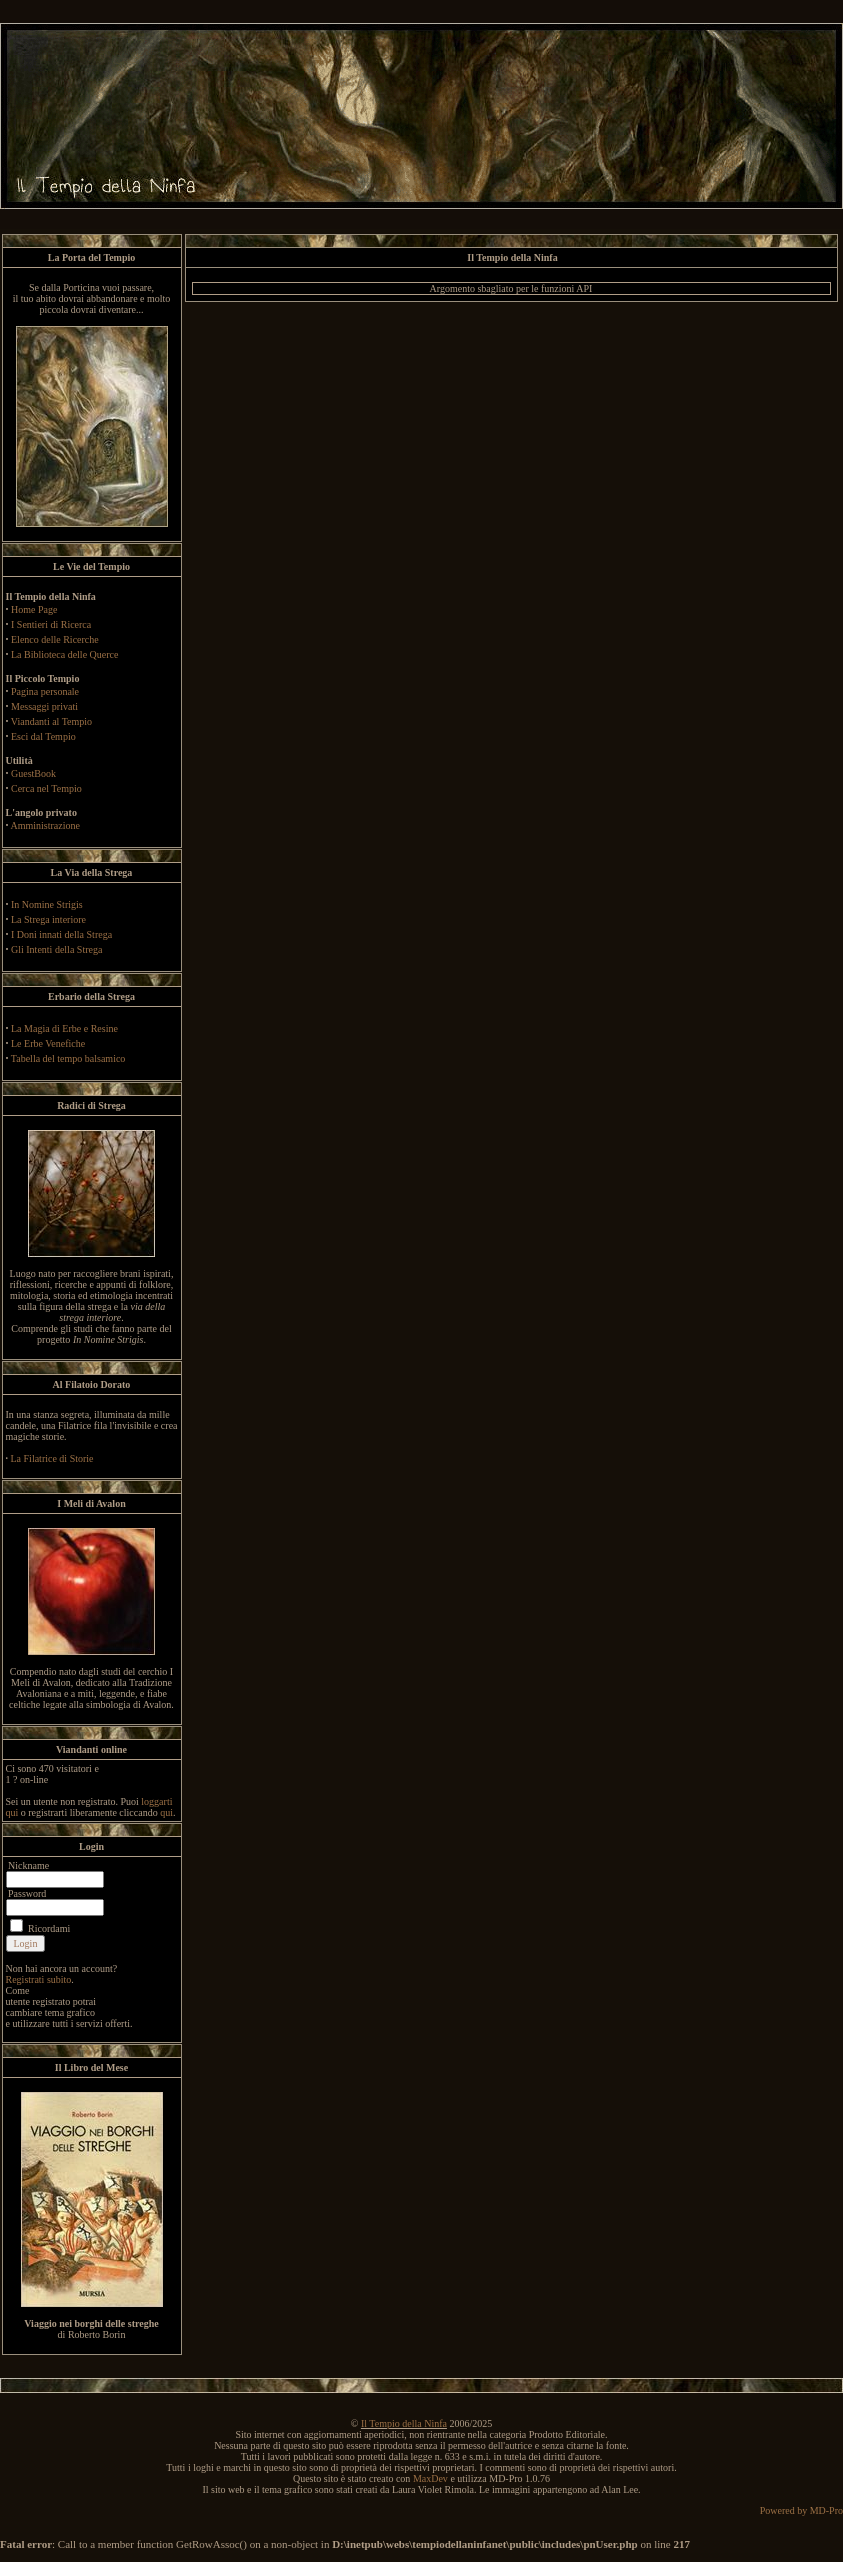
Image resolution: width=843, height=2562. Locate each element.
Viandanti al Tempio (51, 721)
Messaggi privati (44, 706)
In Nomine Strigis (47, 904)
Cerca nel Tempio (46, 788)
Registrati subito (39, 1979)
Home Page (34, 609)
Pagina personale (45, 691)
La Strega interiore (48, 919)
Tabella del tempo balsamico (68, 1058)
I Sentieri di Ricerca (51, 624)
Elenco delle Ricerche (55, 639)
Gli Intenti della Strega (56, 949)
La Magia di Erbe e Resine (64, 1028)
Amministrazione (44, 825)
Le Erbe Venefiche (48, 1043)
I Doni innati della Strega (61, 934)
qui (166, 1812)
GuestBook (33, 773)
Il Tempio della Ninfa (404, 2423)
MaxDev (430, 2478)
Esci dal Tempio (43, 736)
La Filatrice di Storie (52, 1458)
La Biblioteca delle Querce (64, 654)
